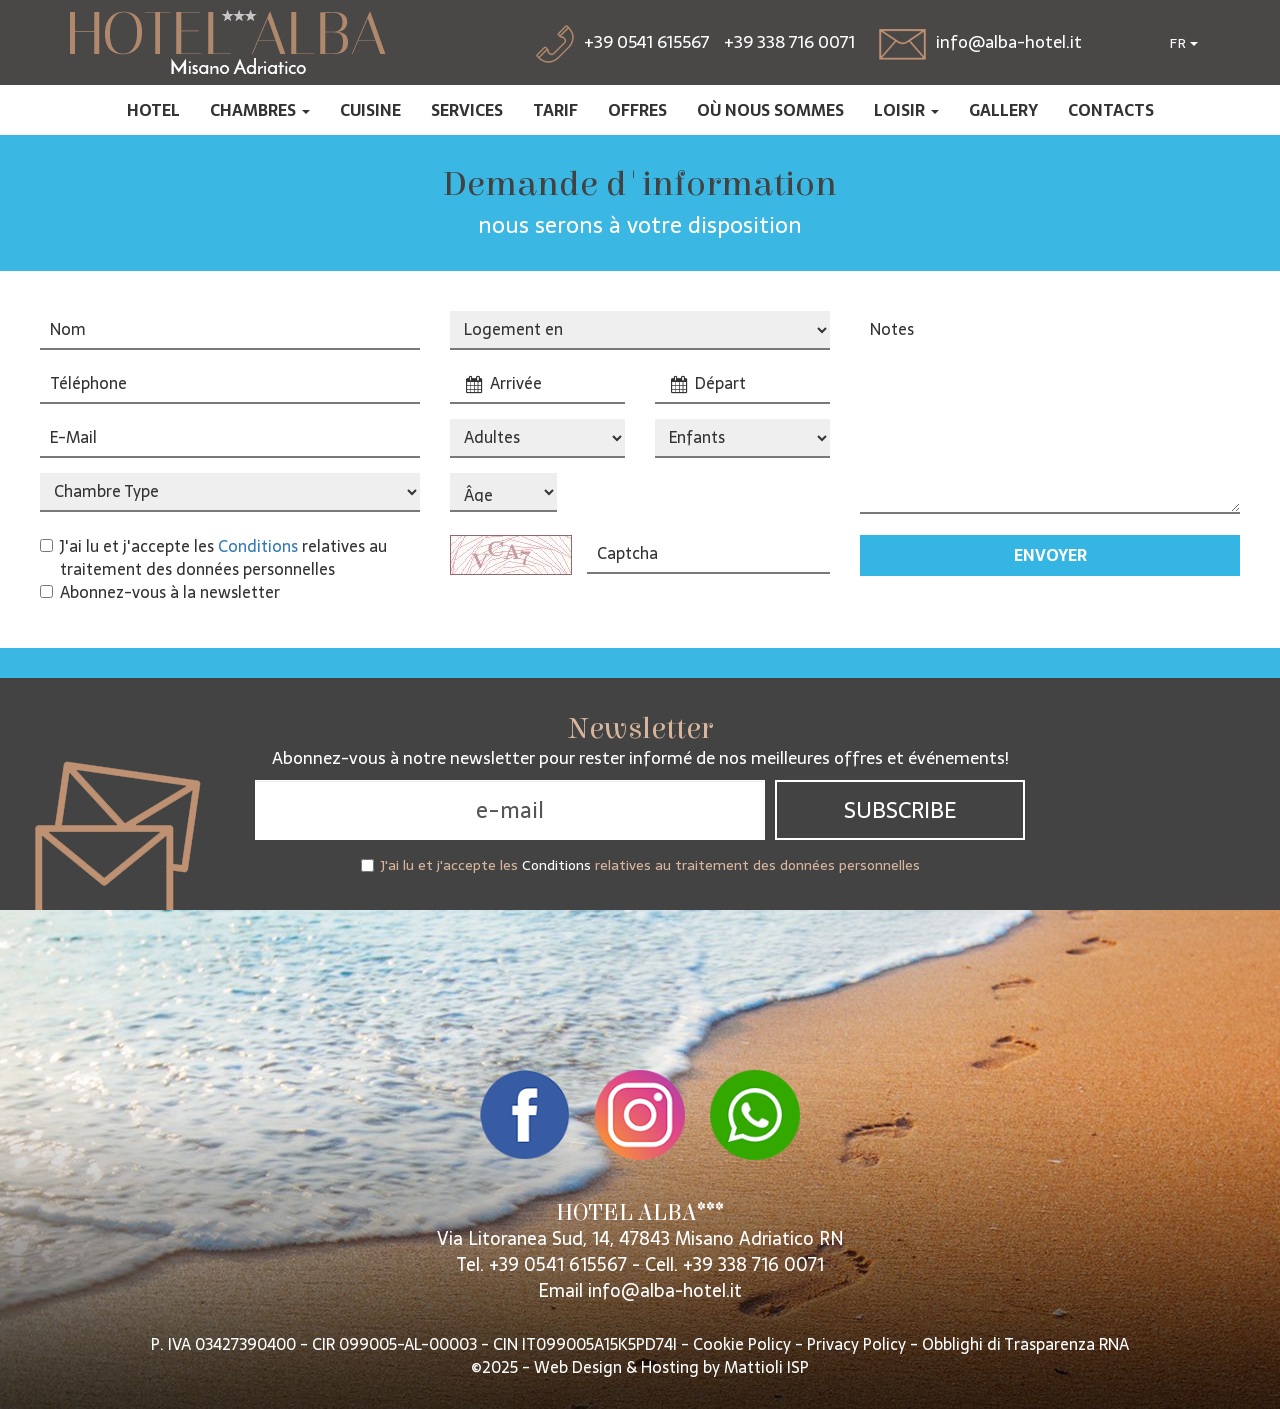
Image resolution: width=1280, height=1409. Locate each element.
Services (467, 110)
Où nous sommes (770, 110)
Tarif (555, 110)
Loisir (906, 110)
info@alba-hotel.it (665, 1290)
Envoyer (1050, 555)
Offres (637, 110)
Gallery (1003, 110)
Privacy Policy (856, 1344)
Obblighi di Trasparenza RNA (1025, 1344)
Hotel (153, 110)
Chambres (260, 110)
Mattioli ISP (766, 1367)
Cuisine (370, 110)
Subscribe (900, 810)
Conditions (258, 546)
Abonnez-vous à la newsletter (160, 592)
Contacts (1111, 110)
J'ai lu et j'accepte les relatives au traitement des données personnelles (213, 558)
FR (1183, 43)
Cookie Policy (742, 1344)
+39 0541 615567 (558, 1264)
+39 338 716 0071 (789, 42)
